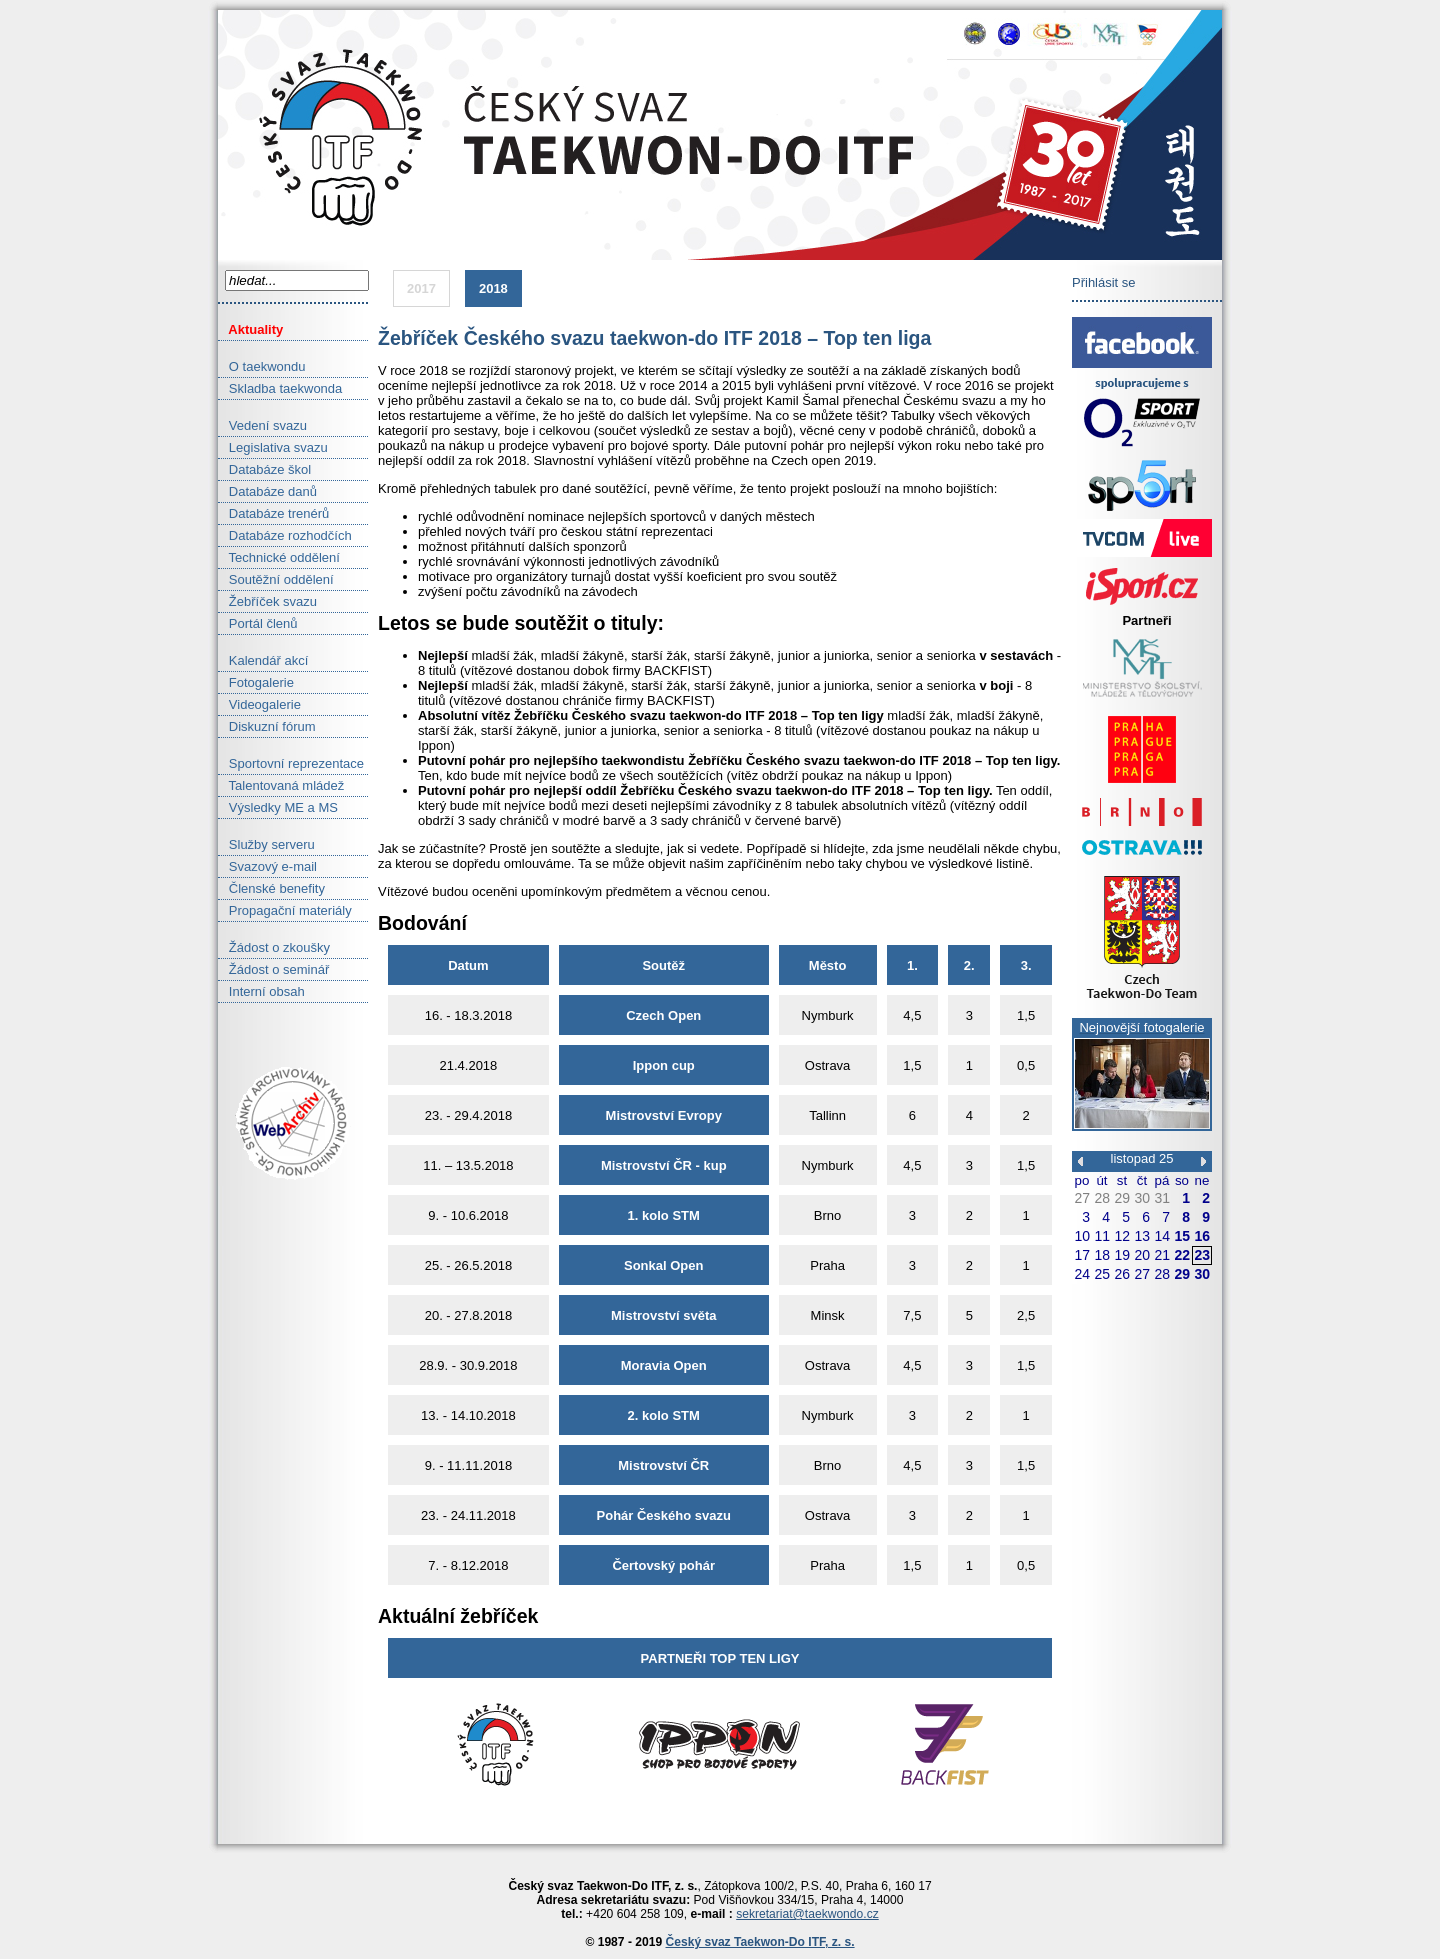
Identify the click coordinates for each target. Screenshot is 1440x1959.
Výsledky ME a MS (278, 807)
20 (1142, 1255)
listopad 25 (1142, 1158)
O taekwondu (261, 366)
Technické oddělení (279, 557)
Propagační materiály (285, 910)
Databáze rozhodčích (285, 535)
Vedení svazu (262, 425)
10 (1082, 1236)
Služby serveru (266, 844)
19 (1122, 1255)
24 (1082, 1274)
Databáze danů (267, 491)
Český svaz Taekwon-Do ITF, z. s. (760, 1942)
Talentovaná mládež (281, 785)
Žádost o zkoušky (274, 947)
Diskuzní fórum (267, 726)
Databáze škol (264, 469)
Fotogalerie (256, 682)
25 (1102, 1274)
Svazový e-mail (267, 866)
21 (1162, 1255)
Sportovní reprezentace (291, 763)
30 (1142, 1198)
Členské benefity (271, 888)
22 (1182, 1255)
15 (1182, 1236)
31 (1162, 1198)
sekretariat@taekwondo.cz (807, 1914)
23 (1202, 1255)
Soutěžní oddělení (276, 579)
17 (1082, 1255)
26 (1122, 1274)
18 (1102, 1255)
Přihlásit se (1104, 282)
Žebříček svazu (267, 601)
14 (1162, 1236)
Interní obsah (261, 991)
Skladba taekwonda (280, 388)
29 (1122, 1198)
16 (1202, 1236)
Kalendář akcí (263, 660)
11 (1102, 1236)
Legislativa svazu (273, 447)
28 (1102, 1198)
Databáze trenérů (273, 513)
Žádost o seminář (273, 969)
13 (1142, 1236)
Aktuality (250, 329)
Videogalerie (259, 704)
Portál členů (258, 623)
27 (1082, 1198)
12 (1122, 1236)
